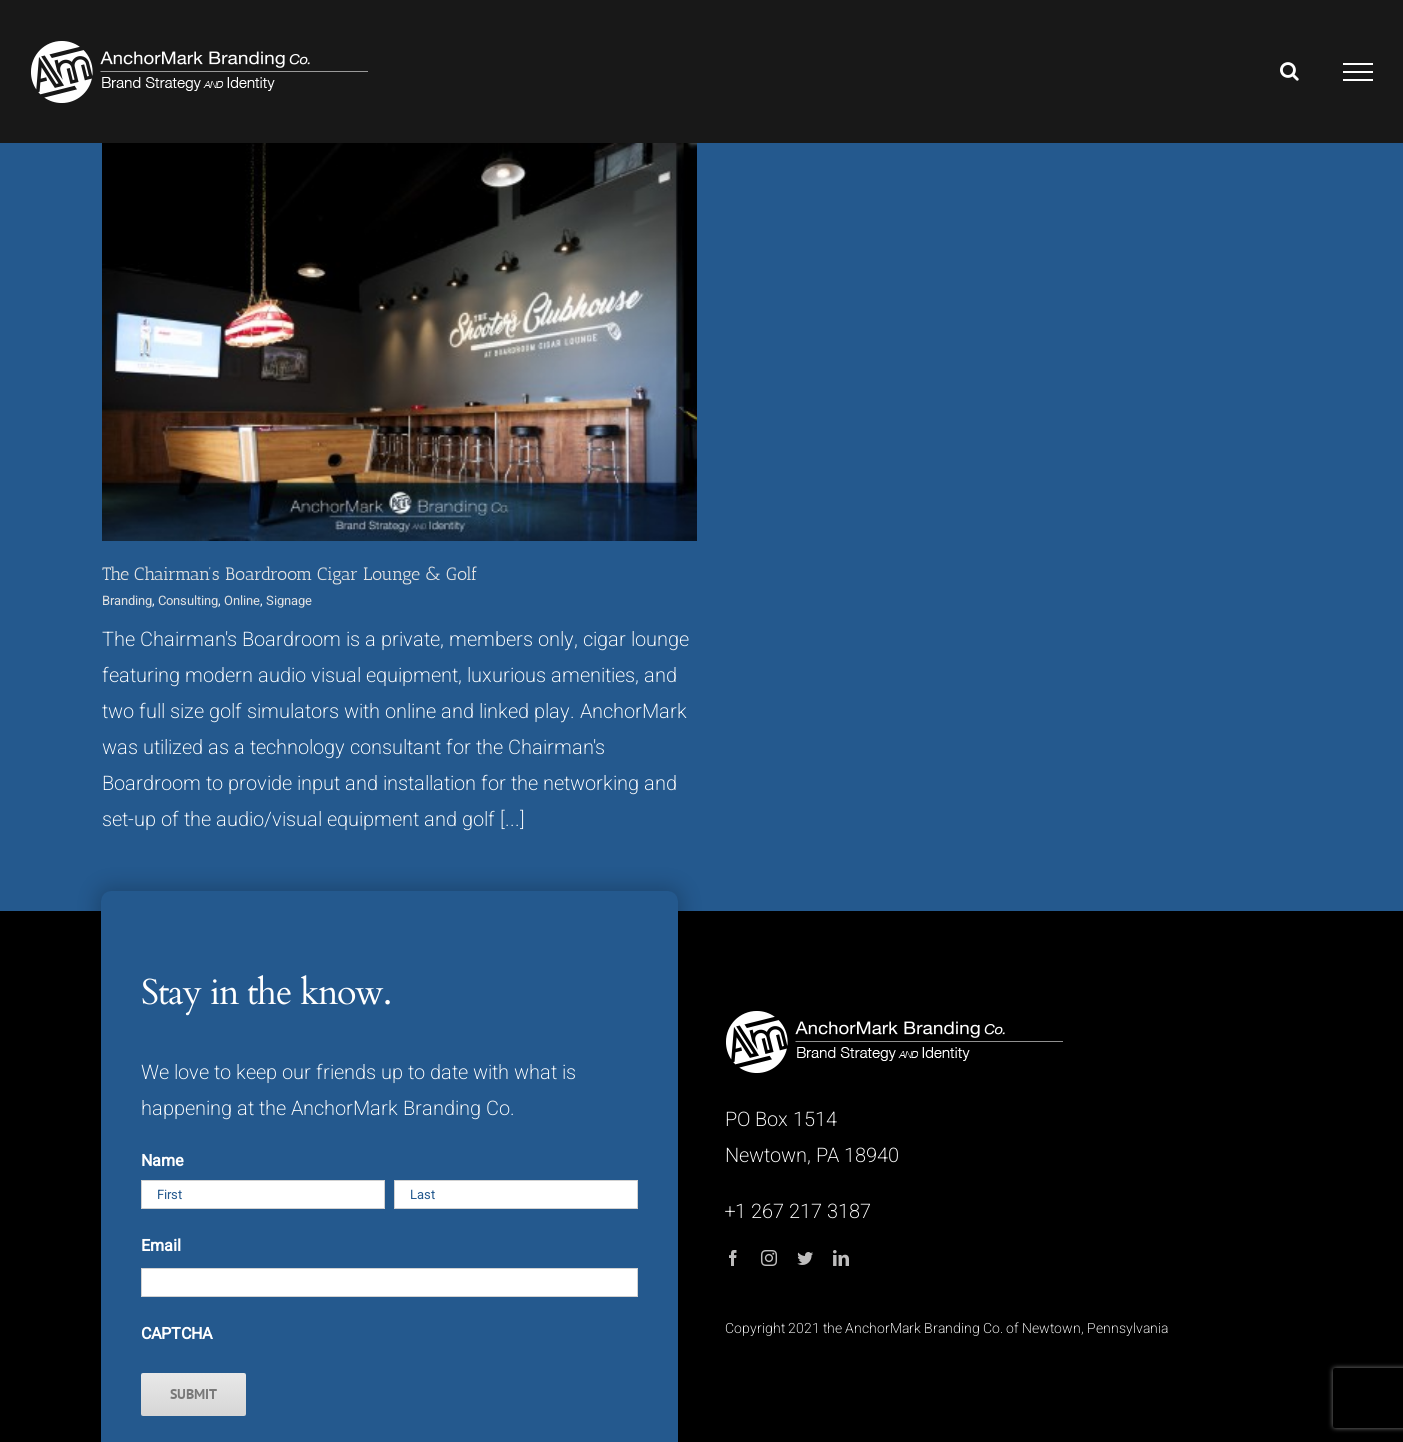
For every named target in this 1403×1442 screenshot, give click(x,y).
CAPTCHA (176, 1334)
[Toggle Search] (1289, 71)
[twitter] (805, 1258)
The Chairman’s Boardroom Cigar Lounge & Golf (289, 574)
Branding (127, 600)
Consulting (188, 600)
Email (161, 1246)
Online (242, 600)
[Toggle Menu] (1358, 72)
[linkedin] (841, 1258)
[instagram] (769, 1258)
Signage (289, 600)
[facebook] (733, 1258)
